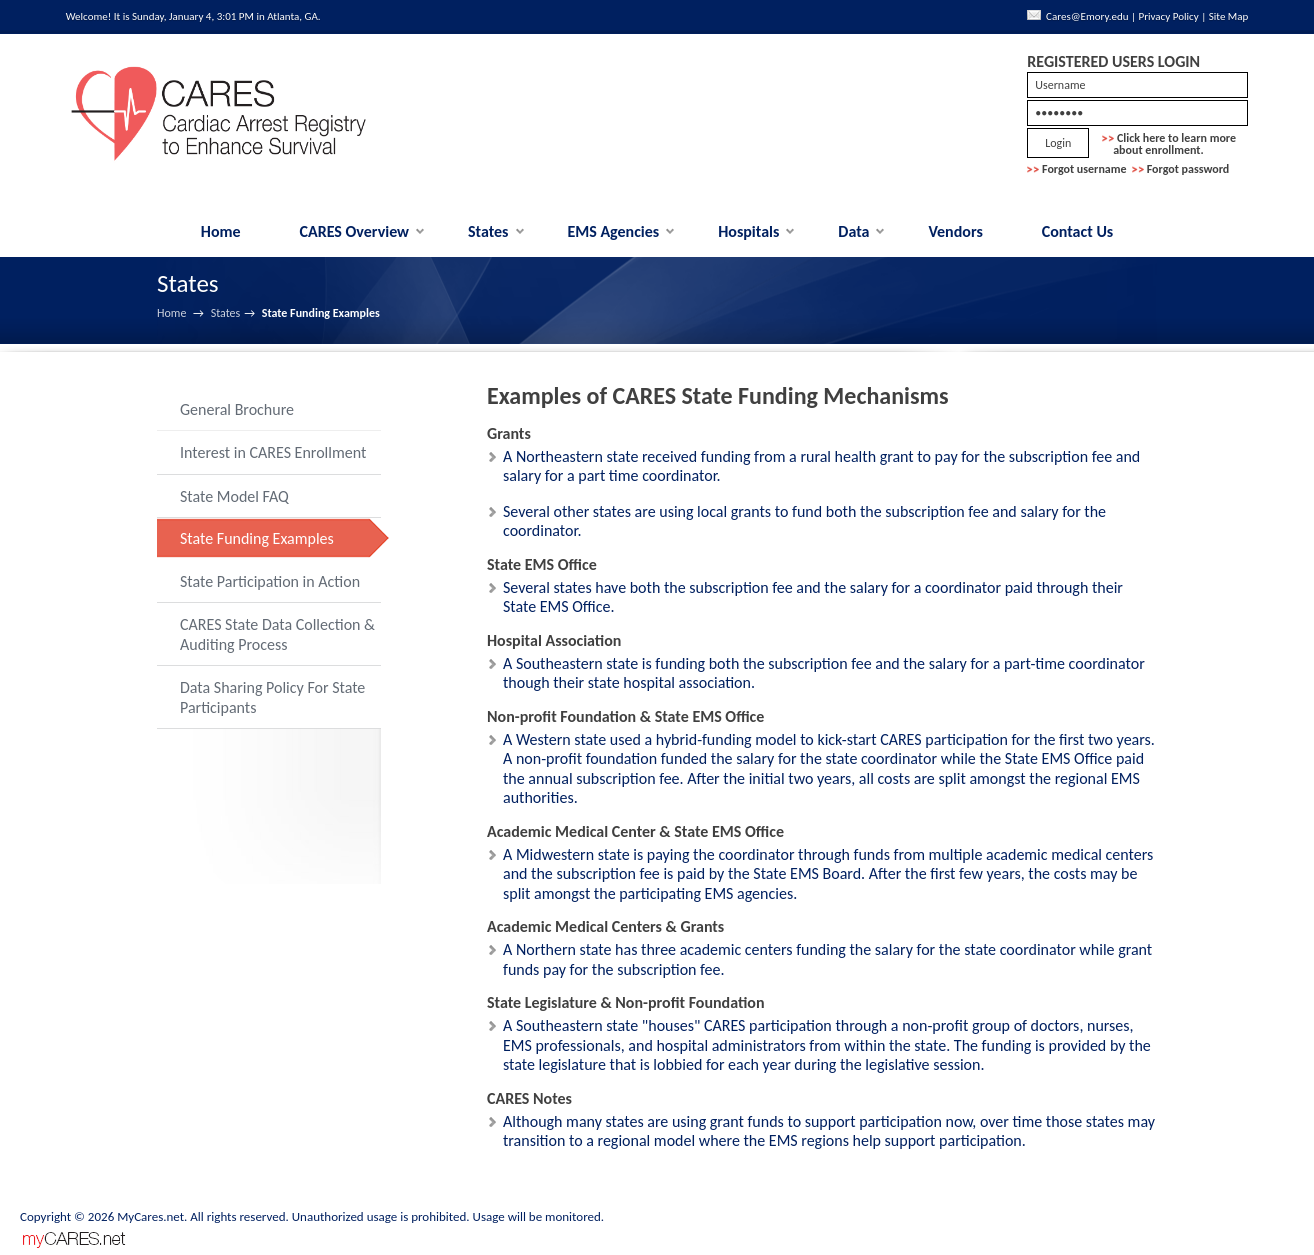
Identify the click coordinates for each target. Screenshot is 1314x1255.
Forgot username (1084, 169)
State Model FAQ (234, 496)
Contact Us (1077, 231)
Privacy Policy (1169, 16)
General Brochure (237, 409)
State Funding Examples (257, 538)
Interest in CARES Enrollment (273, 452)
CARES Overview (355, 231)
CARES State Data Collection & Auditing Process (277, 634)
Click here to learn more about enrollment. (1169, 144)
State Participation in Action (270, 581)
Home (221, 231)
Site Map (1229, 16)
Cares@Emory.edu (1087, 16)
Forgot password (1188, 169)
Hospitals (748, 231)
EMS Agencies (613, 231)
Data (853, 231)
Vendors (955, 231)
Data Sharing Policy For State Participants (272, 697)
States (488, 231)
